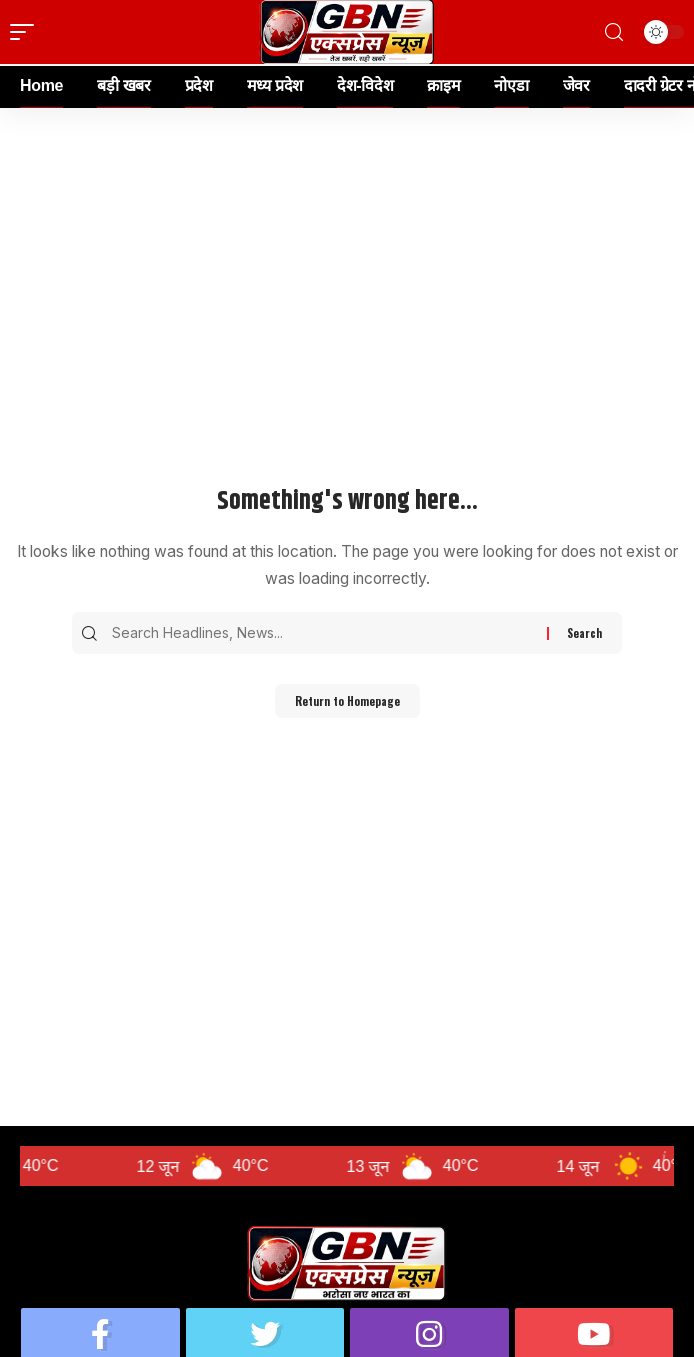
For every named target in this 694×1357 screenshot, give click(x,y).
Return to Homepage (347, 701)
